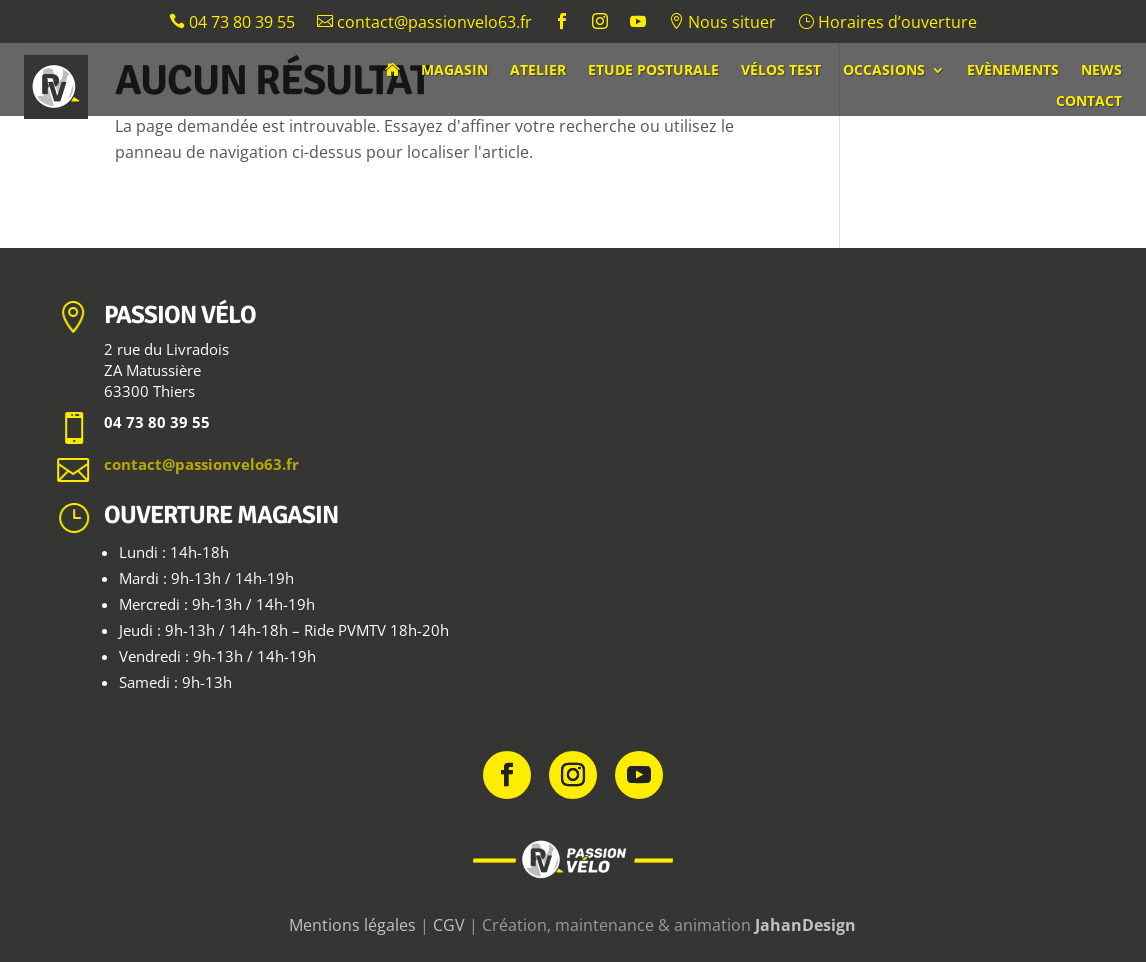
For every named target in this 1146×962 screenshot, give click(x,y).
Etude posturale (653, 71)
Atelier (538, 71)
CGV (449, 925)
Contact (1089, 102)
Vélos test (781, 71)
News (1101, 71)
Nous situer (722, 23)
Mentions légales (352, 925)
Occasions (884, 71)
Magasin (454, 71)
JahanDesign (805, 925)
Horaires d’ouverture (887, 23)
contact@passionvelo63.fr (424, 23)
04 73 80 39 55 (232, 23)
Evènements (1013, 71)
